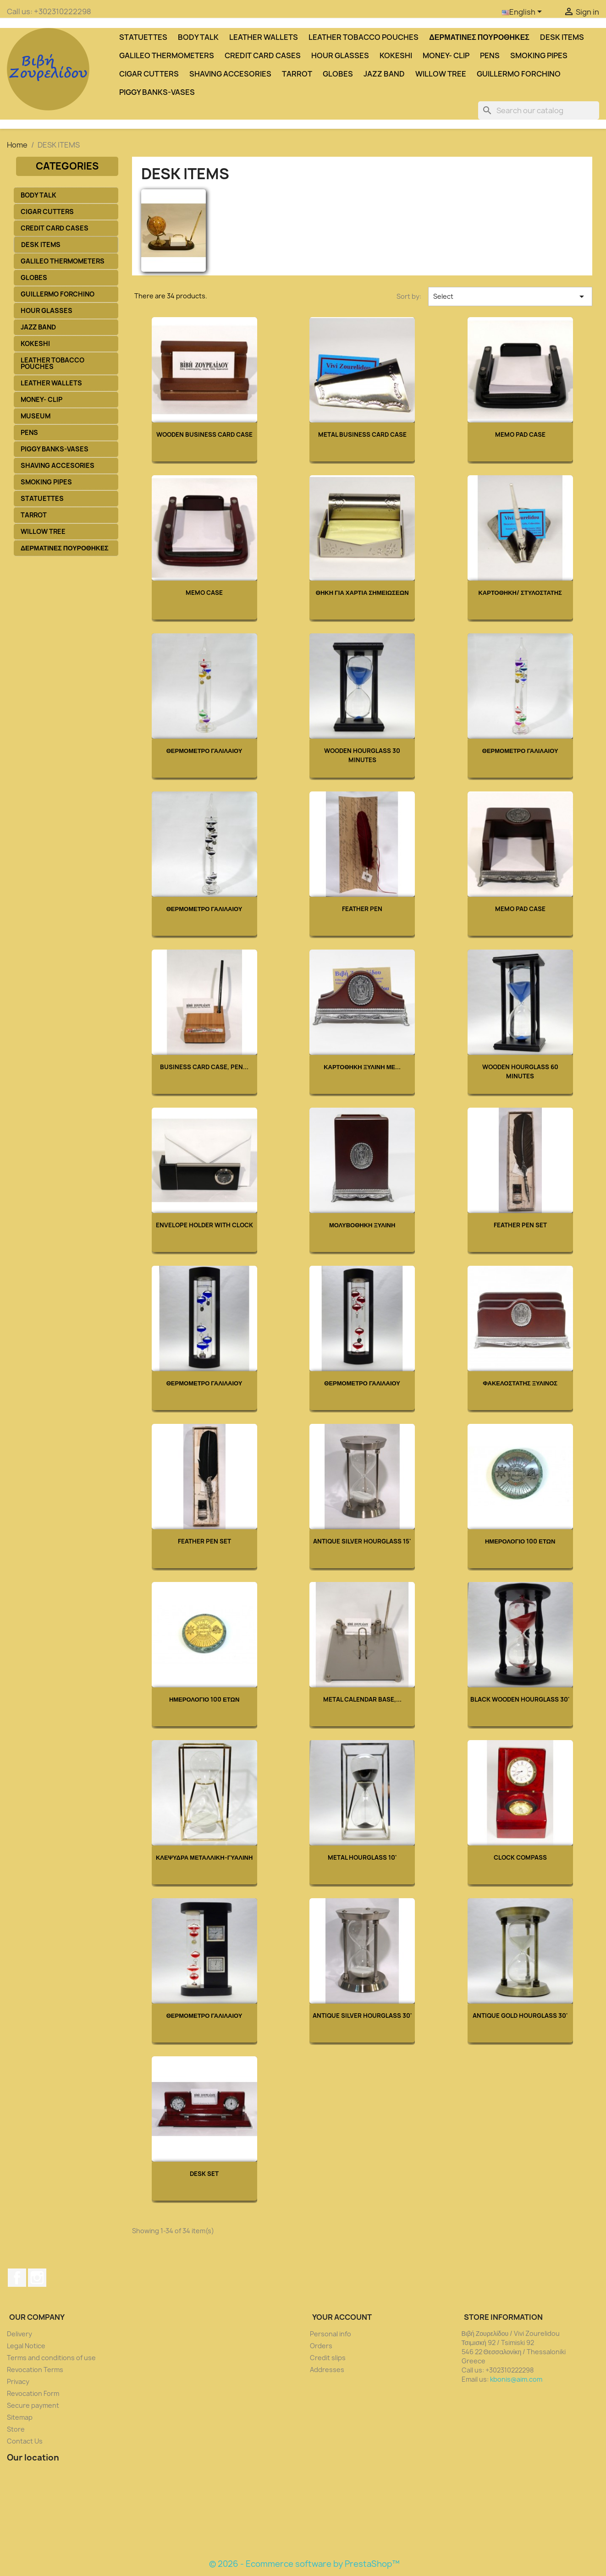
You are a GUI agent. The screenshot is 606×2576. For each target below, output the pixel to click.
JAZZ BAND (384, 74)
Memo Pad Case (520, 434)
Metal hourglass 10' (362, 1857)
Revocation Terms (35, 2369)
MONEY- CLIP (446, 55)
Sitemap (20, 2417)
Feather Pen (362, 909)
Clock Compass (520, 1857)
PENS (490, 55)
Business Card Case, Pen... (204, 1067)
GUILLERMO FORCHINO (519, 74)
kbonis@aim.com (516, 2379)
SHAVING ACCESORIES (230, 74)
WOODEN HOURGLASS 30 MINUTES (362, 755)
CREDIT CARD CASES (263, 55)
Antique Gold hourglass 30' (520, 2015)
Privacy (18, 2381)
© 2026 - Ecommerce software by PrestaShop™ (304, 2564)
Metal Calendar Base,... (362, 1699)
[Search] (538, 110)
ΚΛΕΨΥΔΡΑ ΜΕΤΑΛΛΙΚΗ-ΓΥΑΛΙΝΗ (204, 1857)
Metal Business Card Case (362, 434)
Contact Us (25, 2441)
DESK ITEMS (562, 37)
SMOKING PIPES (538, 55)
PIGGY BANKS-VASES (157, 92)
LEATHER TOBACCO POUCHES (364, 37)
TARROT (297, 74)
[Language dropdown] (523, 12)
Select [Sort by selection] (510, 296)
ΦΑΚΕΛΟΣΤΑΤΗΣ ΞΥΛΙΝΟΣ (520, 1383)
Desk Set (204, 2174)
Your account (342, 2317)
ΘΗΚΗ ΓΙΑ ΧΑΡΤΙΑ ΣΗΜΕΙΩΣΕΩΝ (362, 592)
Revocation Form (33, 2393)
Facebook (17, 2277)
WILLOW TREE (440, 74)
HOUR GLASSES (340, 55)
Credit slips (328, 2357)
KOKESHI (396, 55)
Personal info (330, 2333)
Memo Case (204, 592)
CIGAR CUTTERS (149, 74)
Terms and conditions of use (51, 2357)
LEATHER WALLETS (263, 37)
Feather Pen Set (520, 1225)
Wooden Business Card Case (204, 434)
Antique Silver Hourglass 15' (362, 1541)
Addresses (327, 2369)
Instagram (37, 2277)
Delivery (19, 2333)
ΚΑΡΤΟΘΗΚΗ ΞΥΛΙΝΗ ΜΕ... (362, 1067)
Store (16, 2429)
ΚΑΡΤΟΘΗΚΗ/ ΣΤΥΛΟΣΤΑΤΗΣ (520, 592)
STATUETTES (143, 37)
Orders (321, 2345)
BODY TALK (198, 37)
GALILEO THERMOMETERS (166, 55)
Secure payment (33, 2405)
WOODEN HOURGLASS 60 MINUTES (520, 1071)
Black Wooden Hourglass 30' (520, 1699)
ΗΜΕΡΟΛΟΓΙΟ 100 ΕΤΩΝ (520, 1541)
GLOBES (338, 74)
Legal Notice (26, 2345)
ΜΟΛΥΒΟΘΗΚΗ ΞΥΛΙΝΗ (362, 1225)
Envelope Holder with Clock (204, 1225)
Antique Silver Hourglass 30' (362, 2015)
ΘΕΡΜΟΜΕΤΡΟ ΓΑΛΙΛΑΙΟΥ (204, 751)
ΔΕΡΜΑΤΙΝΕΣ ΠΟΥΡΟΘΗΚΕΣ (479, 37)
